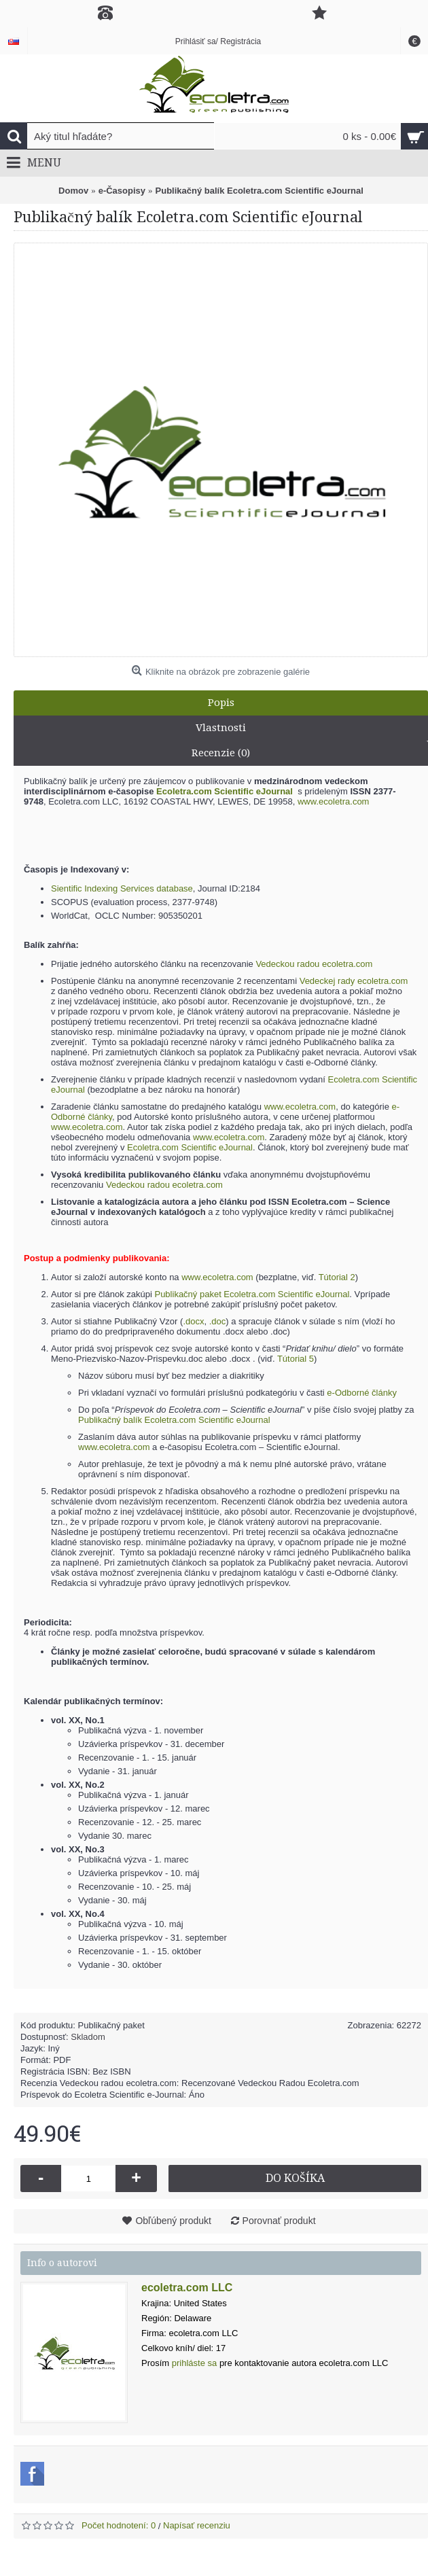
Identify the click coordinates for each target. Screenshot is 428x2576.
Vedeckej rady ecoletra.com (354, 981)
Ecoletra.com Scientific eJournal (190, 1147)
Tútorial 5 (295, 1359)
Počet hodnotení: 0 (119, 2525)
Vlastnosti (221, 728)
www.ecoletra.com (333, 801)
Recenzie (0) (221, 753)
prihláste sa (194, 2363)
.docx (193, 1321)
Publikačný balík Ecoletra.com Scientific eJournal (174, 1420)
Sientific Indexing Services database (122, 888)
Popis (221, 702)
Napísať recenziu (196, 2525)
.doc (217, 1321)
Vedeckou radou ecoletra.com (313, 964)
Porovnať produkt (279, 2220)
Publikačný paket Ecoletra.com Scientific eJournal (251, 1294)
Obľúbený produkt (173, 2220)
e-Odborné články (362, 1393)
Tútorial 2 (337, 1277)
